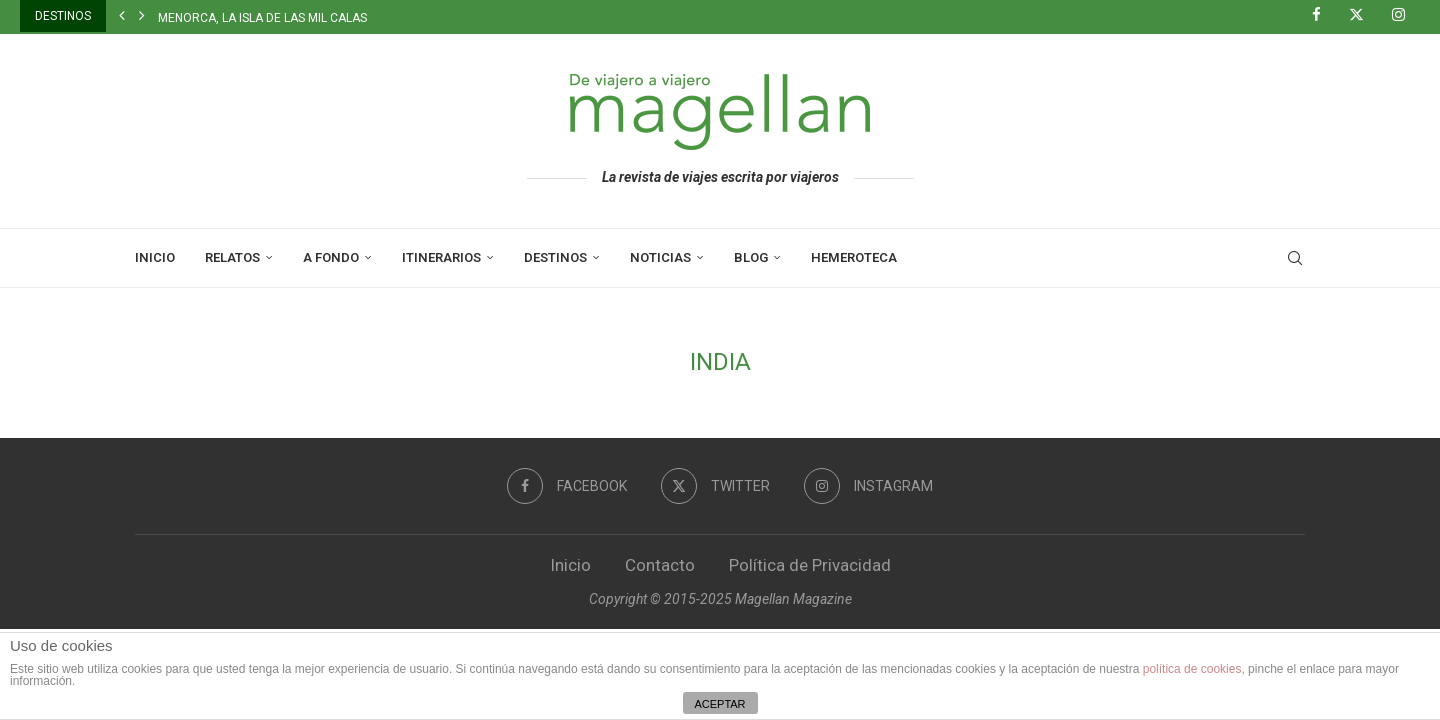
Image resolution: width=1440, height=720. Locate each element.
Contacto (660, 565)
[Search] (1295, 258)
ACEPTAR (719, 704)
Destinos (555, 257)
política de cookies (1192, 669)
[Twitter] (1364, 16)
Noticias (660, 257)
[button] (122, 16)
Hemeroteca (854, 257)
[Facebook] (1324, 16)
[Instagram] (1406, 16)
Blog (751, 257)
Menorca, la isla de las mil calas (262, 18)
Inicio (155, 257)
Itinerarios (441, 257)
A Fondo (331, 257)
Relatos (232, 257)
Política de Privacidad (810, 565)
